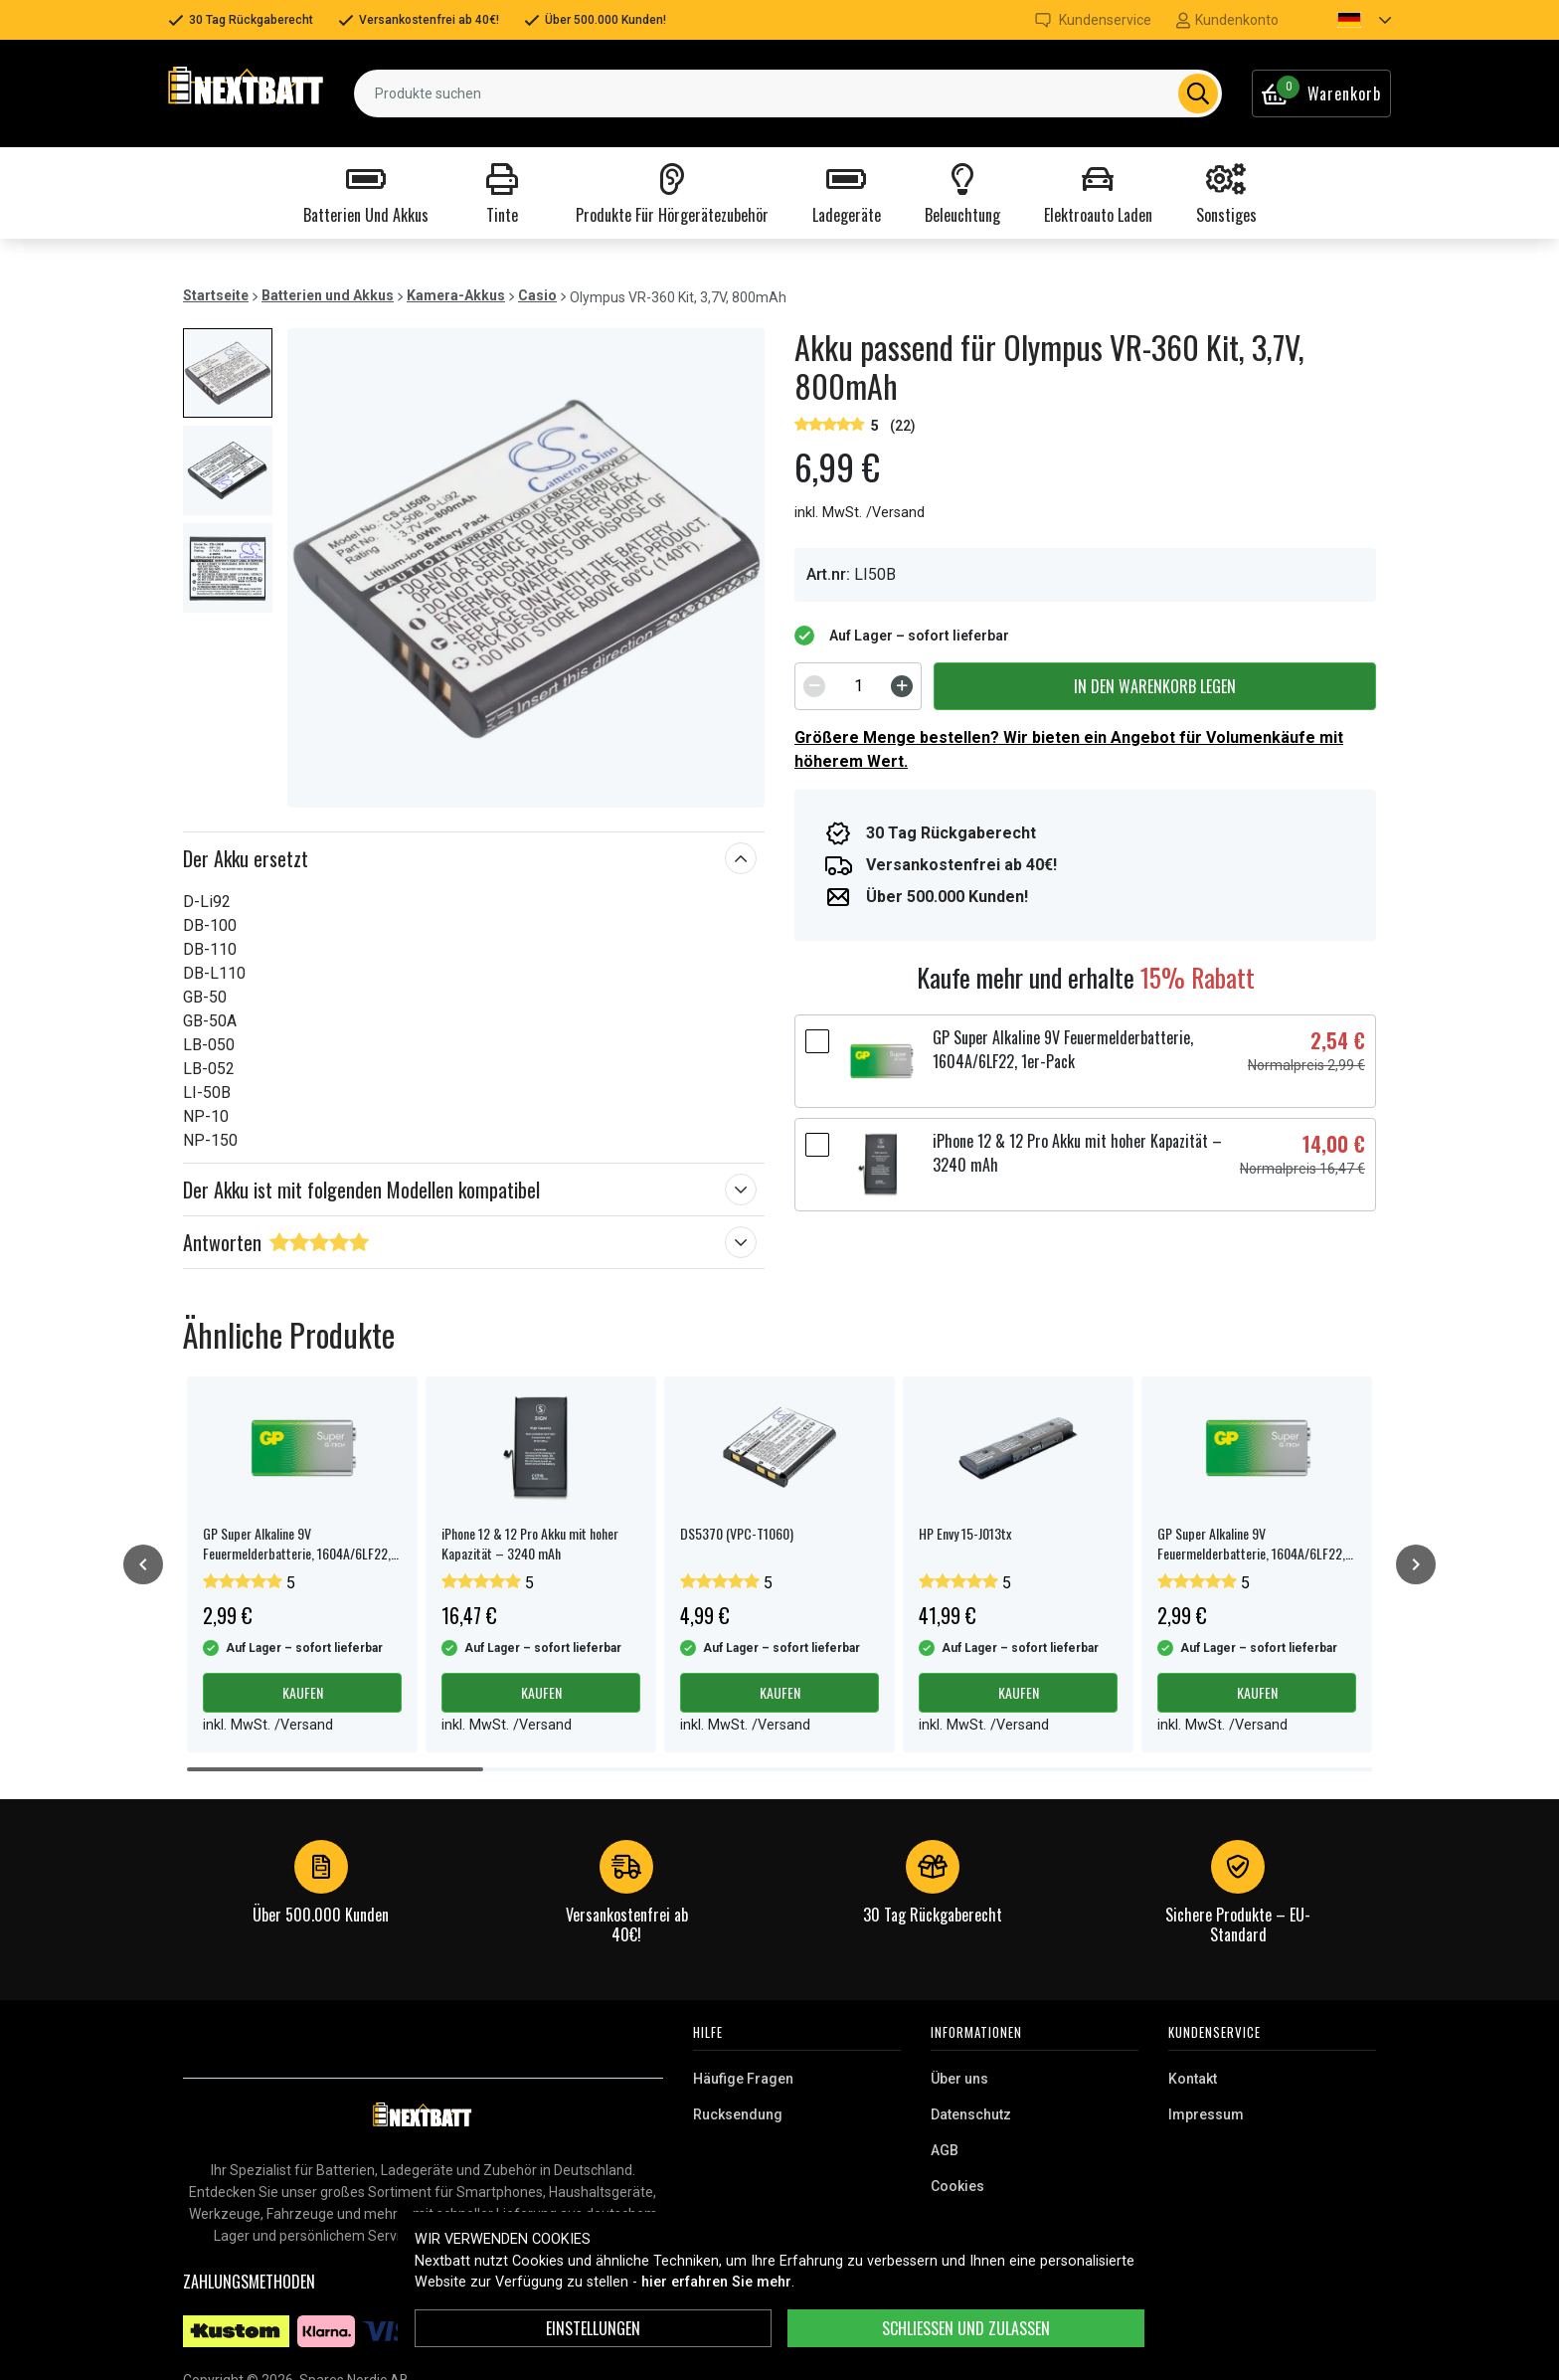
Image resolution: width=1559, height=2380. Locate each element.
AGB (944, 2150)
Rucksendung (737, 2114)
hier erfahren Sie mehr (716, 2282)
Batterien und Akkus (327, 295)
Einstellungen (593, 2328)
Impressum (1206, 2114)
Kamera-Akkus (456, 295)
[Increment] (902, 686)
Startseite (216, 295)
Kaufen (302, 1692)
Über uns (959, 2079)
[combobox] (788, 93)
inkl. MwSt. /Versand (859, 512)
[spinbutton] (858, 686)
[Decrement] (814, 686)
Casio (537, 295)
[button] (1347, 20)
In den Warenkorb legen (1155, 686)
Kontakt (1192, 2079)
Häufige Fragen (743, 2079)
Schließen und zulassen (966, 2328)
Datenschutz (971, 2114)
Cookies (957, 2186)
